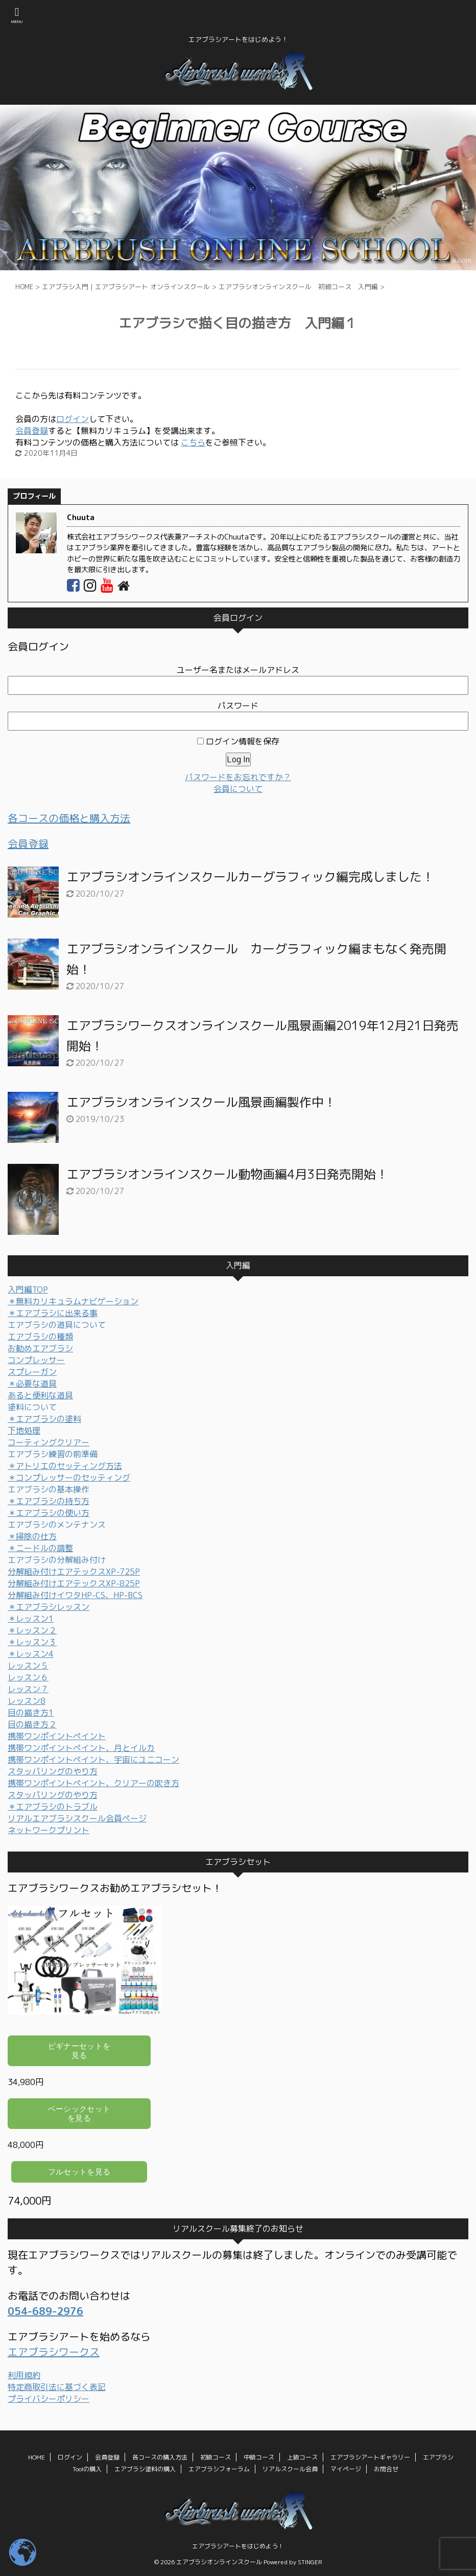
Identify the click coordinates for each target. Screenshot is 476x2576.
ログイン (72, 419)
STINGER (310, 2562)
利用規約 (24, 2375)
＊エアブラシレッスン (48, 1606)
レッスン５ (28, 1665)
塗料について (32, 1407)
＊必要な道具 (32, 1383)
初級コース (215, 2457)
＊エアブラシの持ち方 (48, 1501)
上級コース (302, 2457)
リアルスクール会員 (290, 2469)
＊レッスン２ (32, 1630)
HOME (36, 2457)
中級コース (259, 2457)
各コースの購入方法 (159, 2457)
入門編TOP (28, 1289)
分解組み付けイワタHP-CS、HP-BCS (75, 1595)
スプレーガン (32, 1371)
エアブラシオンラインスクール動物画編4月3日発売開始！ (227, 1174)
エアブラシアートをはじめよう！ (238, 2546)
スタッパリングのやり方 (53, 1771)
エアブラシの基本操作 (48, 1489)
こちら (193, 442)
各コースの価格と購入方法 (69, 818)
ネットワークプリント (48, 1830)
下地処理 (24, 1430)
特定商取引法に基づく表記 (57, 2387)
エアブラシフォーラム (219, 2469)
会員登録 (31, 430)
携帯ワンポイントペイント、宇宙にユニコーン (93, 1759)
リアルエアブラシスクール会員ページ (77, 1818)
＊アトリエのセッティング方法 (65, 1465)
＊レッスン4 (31, 1653)
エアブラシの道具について (57, 1324)
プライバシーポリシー (48, 2398)
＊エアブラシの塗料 (44, 1418)
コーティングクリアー (48, 1442)
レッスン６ (28, 1677)
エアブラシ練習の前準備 (53, 1454)
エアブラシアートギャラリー (370, 2457)
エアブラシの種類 (40, 1336)
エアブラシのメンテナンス (57, 1524)
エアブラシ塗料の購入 (145, 2469)
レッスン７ (28, 1689)
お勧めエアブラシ (40, 1348)
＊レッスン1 (31, 1618)
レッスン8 (26, 1700)
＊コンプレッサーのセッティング (69, 1477)
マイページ (345, 2469)
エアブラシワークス (54, 2352)
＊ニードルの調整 (40, 1548)
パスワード (238, 705)
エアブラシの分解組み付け (57, 1559)
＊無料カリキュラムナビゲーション (73, 1301)
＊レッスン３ (32, 1642)
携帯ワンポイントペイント (57, 1736)
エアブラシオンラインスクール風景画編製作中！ (201, 1102)
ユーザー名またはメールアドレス (238, 669)
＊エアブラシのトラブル (53, 1806)
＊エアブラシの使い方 (48, 1512)
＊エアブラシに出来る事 (53, 1313)
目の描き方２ (32, 1724)
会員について (238, 788)
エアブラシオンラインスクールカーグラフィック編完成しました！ (250, 876)
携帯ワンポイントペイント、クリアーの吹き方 (93, 1783)
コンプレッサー (36, 1360)
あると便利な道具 (40, 1395)
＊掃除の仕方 (32, 1536)
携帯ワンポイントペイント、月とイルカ (81, 1747)
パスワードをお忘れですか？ (238, 777)
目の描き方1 (31, 1712)
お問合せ (386, 2469)
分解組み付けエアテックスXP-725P (74, 1571)
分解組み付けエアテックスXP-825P (74, 1583)
